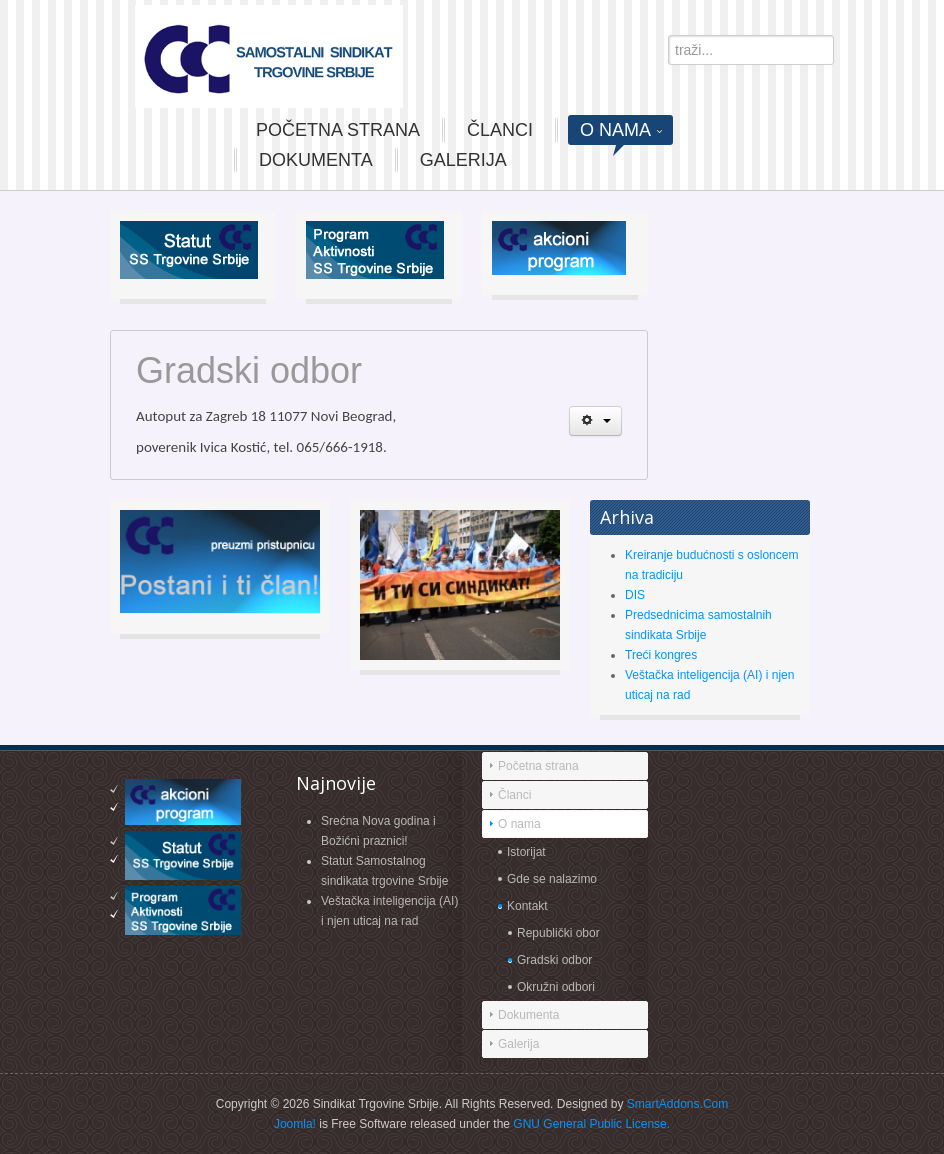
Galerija (518, 1044)
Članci (514, 795)
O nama (519, 824)
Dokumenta (528, 1015)
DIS (635, 595)
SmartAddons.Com (677, 1104)
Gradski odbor (554, 960)
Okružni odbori (556, 987)
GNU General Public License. (591, 1124)
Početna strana (538, 766)
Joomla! (295, 1124)
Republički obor (558, 933)
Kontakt (527, 906)
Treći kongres (661, 655)
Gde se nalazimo (552, 879)
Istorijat (526, 852)
